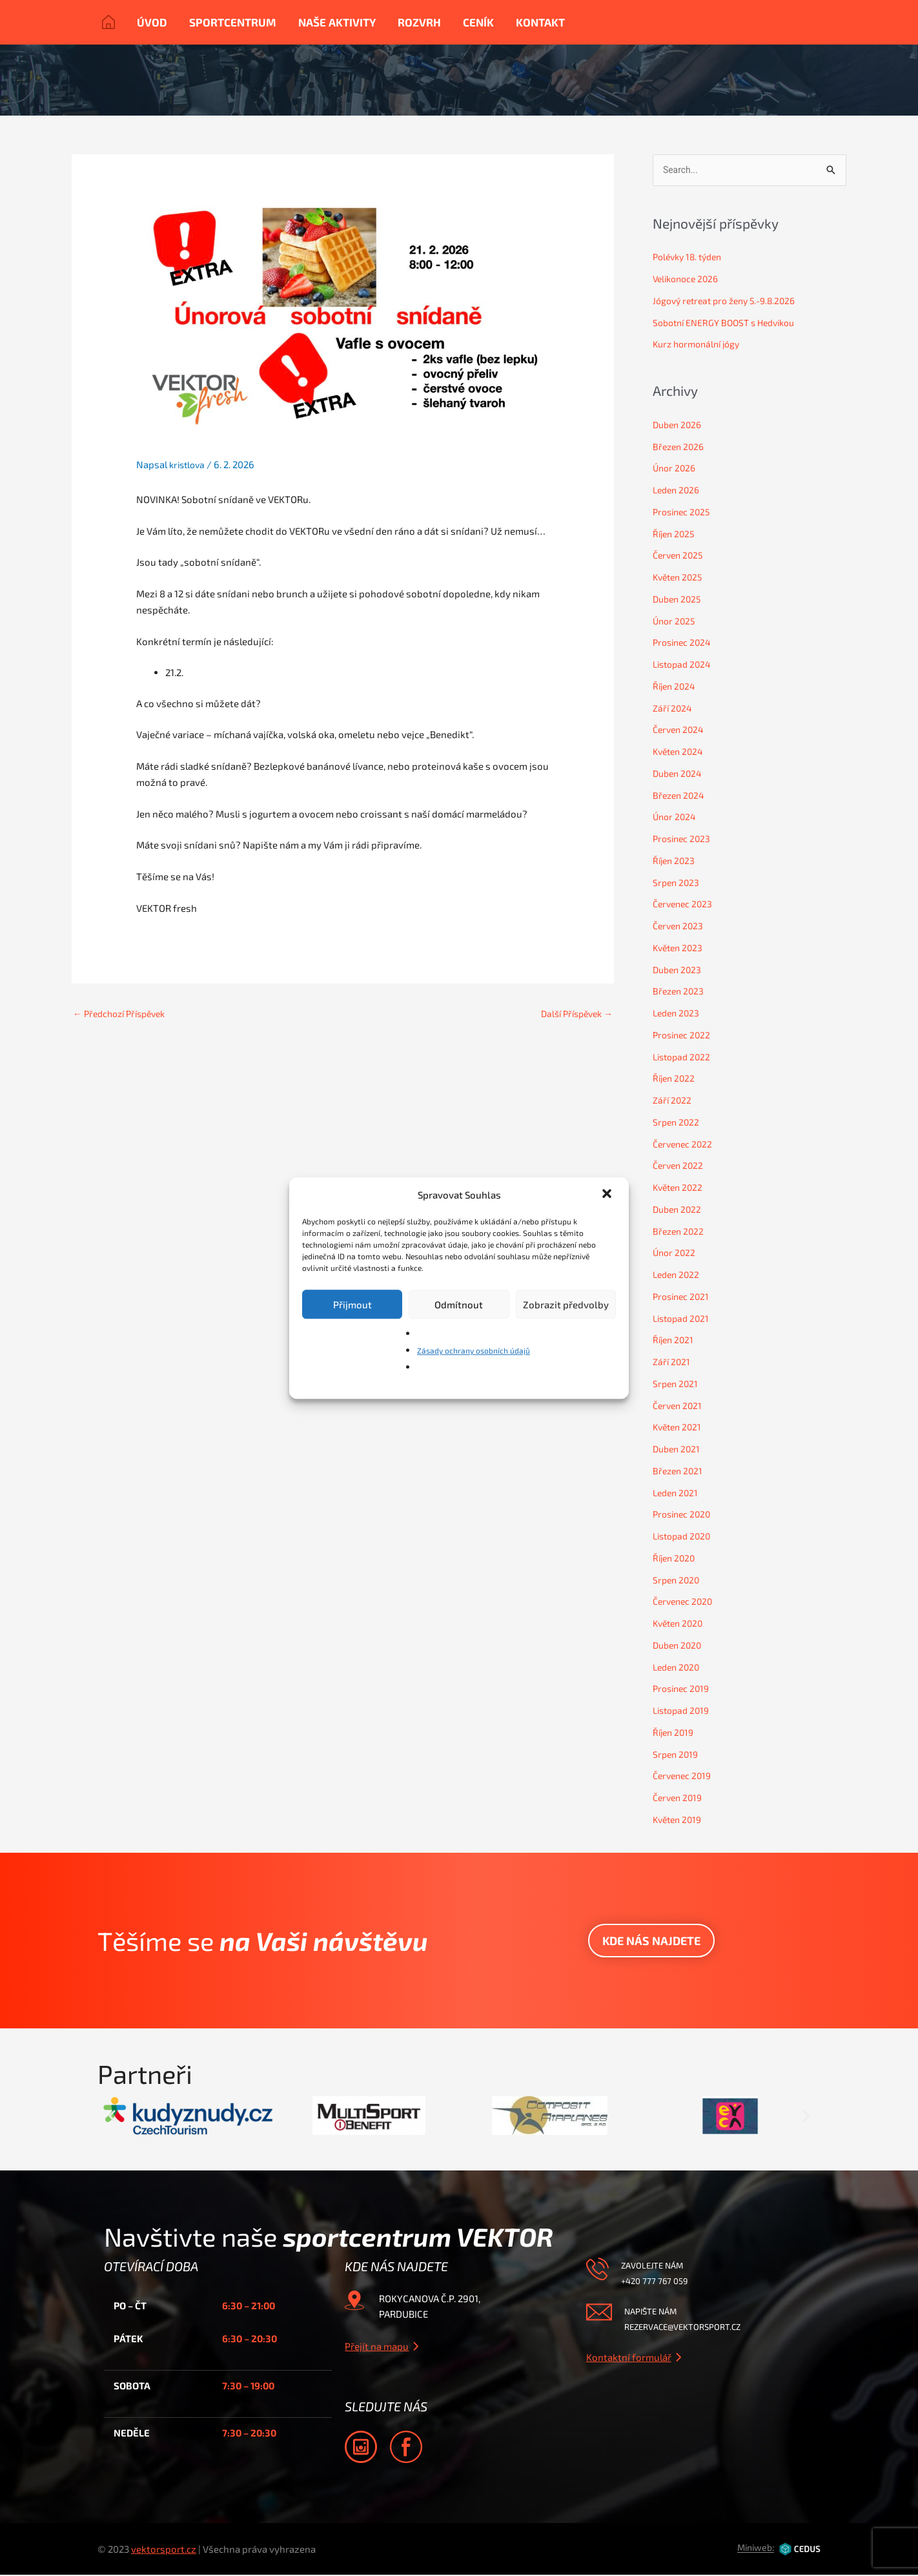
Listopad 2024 (684, 665)
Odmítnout (458, 1304)
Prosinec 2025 (684, 513)
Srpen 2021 (676, 1384)
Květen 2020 (680, 1624)
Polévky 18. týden (691, 257)
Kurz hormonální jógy (700, 345)
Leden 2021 (677, 1493)
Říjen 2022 (675, 1079)
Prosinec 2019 (683, 1689)
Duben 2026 (679, 425)
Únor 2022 (675, 1253)
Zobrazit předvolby (566, 1304)
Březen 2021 (679, 1472)
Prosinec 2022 (684, 1036)
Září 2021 (672, 1362)
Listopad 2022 (684, 1058)
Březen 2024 (680, 796)
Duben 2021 (678, 1450)
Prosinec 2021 (683, 1297)
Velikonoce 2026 (688, 279)
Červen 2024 (680, 730)
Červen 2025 (680, 556)
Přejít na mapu (377, 2347)
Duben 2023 (679, 970)
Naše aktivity (337, 21)
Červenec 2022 (685, 1145)
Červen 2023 (680, 927)
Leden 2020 (678, 1668)
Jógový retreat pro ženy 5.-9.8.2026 (730, 301)
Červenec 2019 (684, 1776)
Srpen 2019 (677, 1755)
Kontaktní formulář (628, 2358)
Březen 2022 (680, 1232)
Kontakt (540, 21)
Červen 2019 (679, 1798)
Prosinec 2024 (684, 643)
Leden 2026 (678, 491)
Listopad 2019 (684, 1711)
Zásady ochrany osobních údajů (473, 1350)
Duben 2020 (679, 1646)
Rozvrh (419, 21)
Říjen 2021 (675, 1340)
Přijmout (352, 1304)
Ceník (478, 21)
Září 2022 (673, 1101)
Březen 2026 (680, 447)
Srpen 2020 (677, 1581)
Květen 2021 (679, 1428)
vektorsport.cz (163, 2550)
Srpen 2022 (677, 1123)
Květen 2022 (680, 1188)
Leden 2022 (678, 1275)
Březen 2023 (680, 992)
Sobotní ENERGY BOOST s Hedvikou (730, 323)
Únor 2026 (676, 469)
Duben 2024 (679, 774)
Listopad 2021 (683, 1319)
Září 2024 (673, 709)
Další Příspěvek (573, 1014)
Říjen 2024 (676, 687)
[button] (608, 1194)
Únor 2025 (675, 622)
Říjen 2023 (675, 861)
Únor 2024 (676, 817)
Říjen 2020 (676, 1559)
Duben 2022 (679, 1210)
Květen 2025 (680, 578)
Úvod (152, 21)
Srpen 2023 (677, 883)
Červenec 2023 (685, 905)
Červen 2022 (680, 1166)
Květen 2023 (680, 948)
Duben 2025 (679, 600)
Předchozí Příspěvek (124, 1014)
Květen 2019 (679, 1820)
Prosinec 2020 (684, 1515)
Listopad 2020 (684, 1537)
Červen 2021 (679, 1406)
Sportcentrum (232, 21)
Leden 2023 (678, 1014)
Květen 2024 (680, 752)
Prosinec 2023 (684, 839)
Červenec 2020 (685, 1602)
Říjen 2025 (675, 535)
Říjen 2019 (675, 1733)
